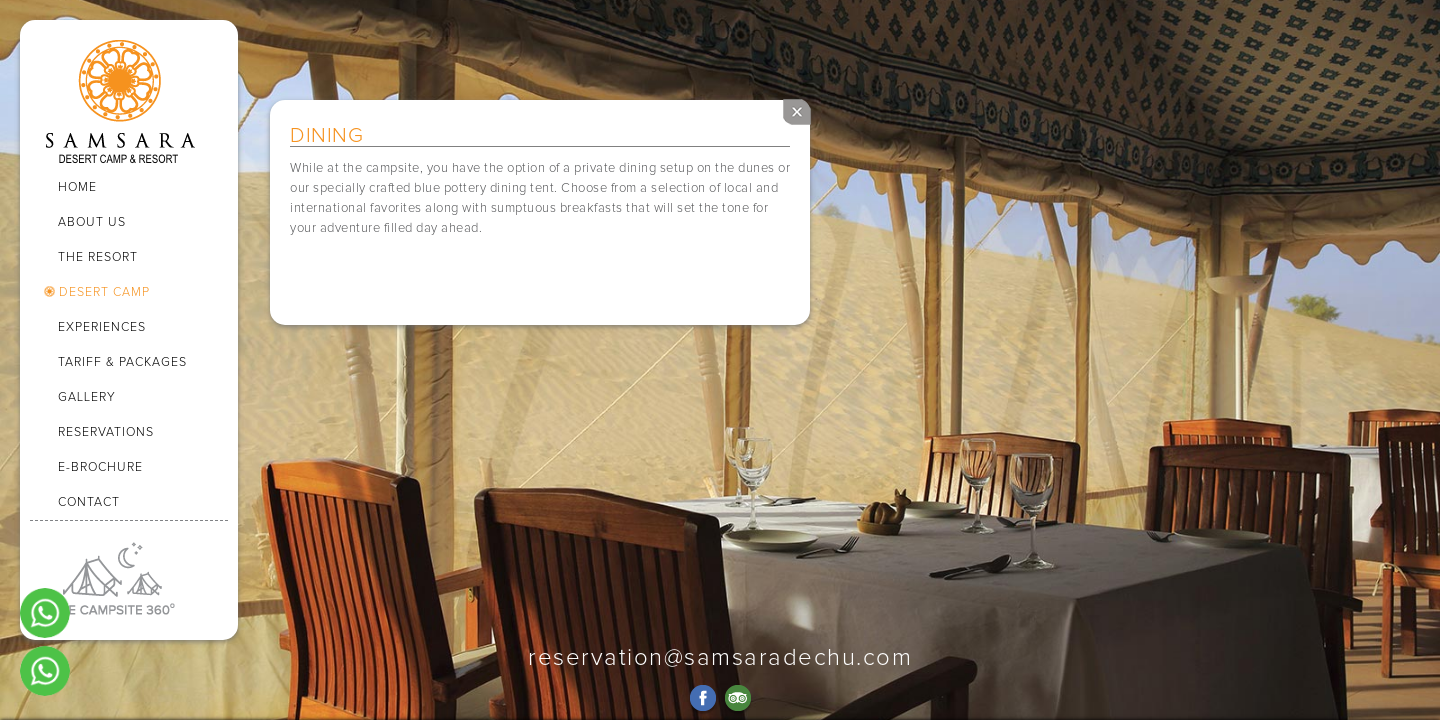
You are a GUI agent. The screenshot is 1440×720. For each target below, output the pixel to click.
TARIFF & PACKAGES (122, 362)
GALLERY (87, 397)
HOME (77, 187)
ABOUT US (92, 222)
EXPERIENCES (102, 327)
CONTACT (89, 502)
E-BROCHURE (100, 467)
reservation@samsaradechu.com (720, 658)
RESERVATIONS (106, 432)
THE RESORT (98, 257)
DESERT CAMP (104, 292)
